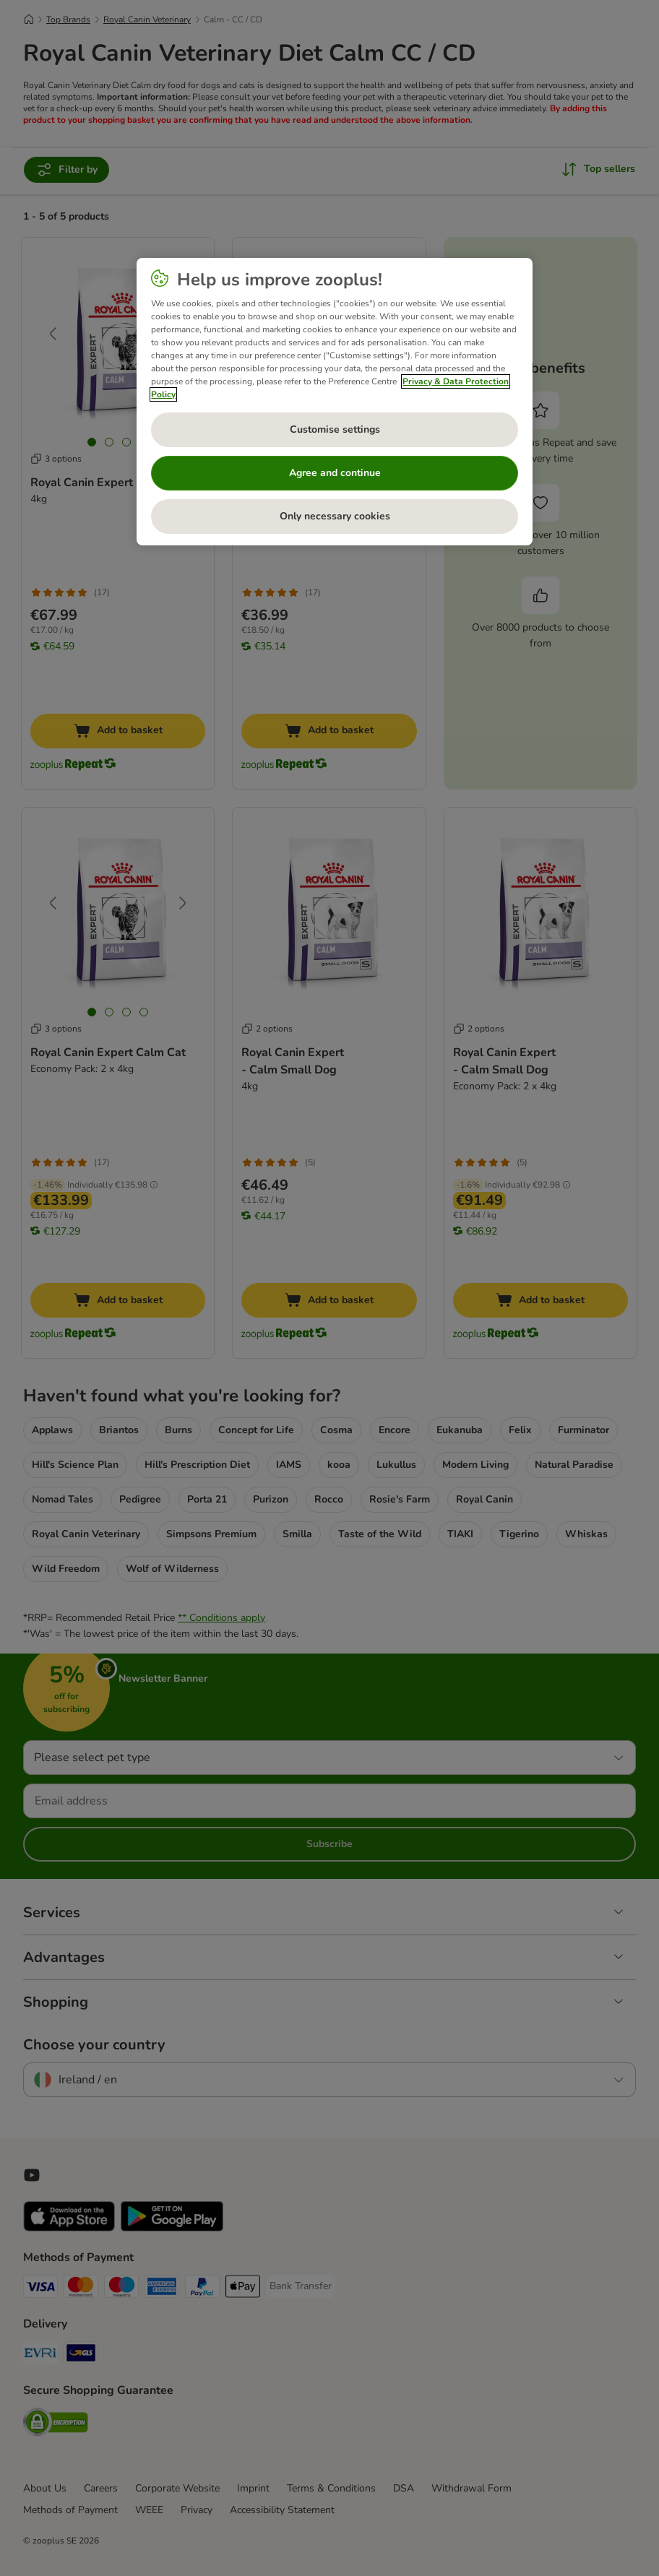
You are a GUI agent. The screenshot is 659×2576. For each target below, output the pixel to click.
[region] (334, 401)
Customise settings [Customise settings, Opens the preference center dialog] (335, 429)
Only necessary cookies (335, 516)
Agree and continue (335, 473)
